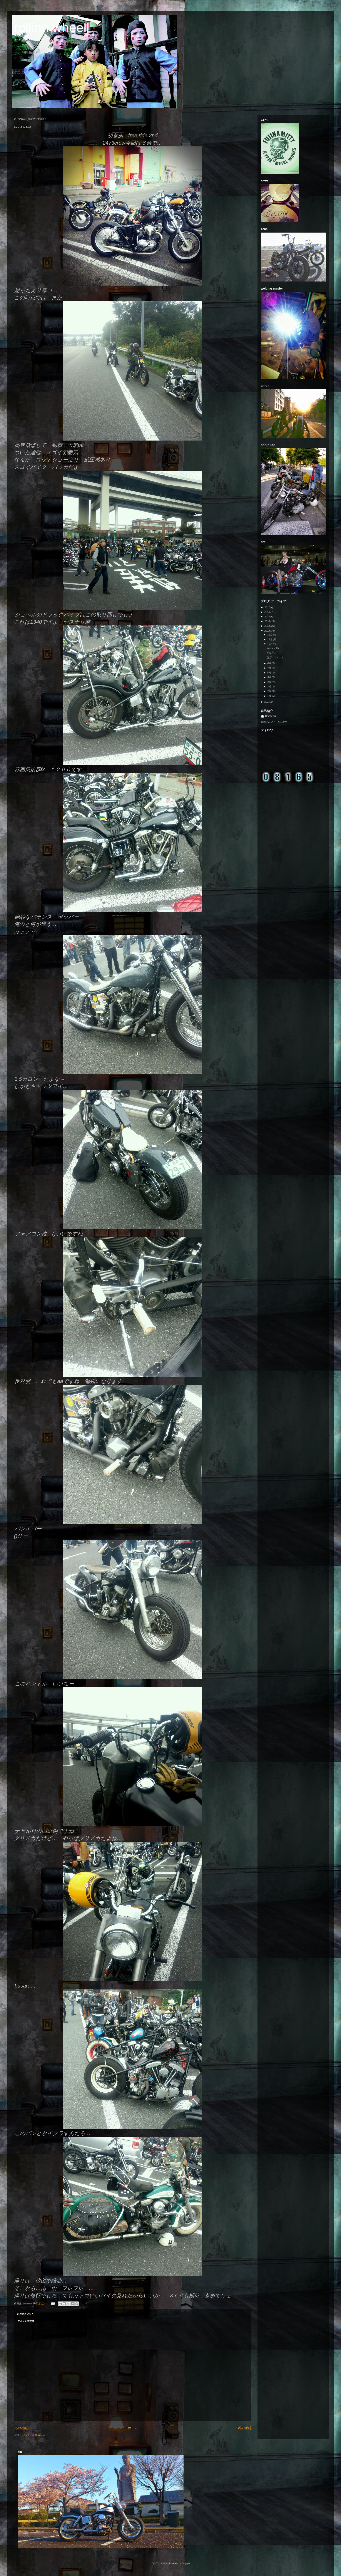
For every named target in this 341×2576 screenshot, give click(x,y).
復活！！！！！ (275, 657)
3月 (269, 686)
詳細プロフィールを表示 (274, 722)
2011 (267, 702)
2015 (267, 616)
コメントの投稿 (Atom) (32, 2435)
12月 (270, 634)
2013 (267, 626)
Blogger (186, 2563)
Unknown (270, 716)
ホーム (132, 2428)
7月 (269, 668)
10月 (270, 644)
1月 (269, 696)
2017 (267, 607)
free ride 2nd (273, 648)
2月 (269, 691)
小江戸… (271, 652)
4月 (269, 682)
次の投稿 (20, 2428)
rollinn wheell (51, 27)
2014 (267, 621)
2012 (267, 630)
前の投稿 (244, 2428)
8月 (269, 663)
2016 (267, 612)
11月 (270, 639)
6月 (269, 672)
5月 (269, 677)
